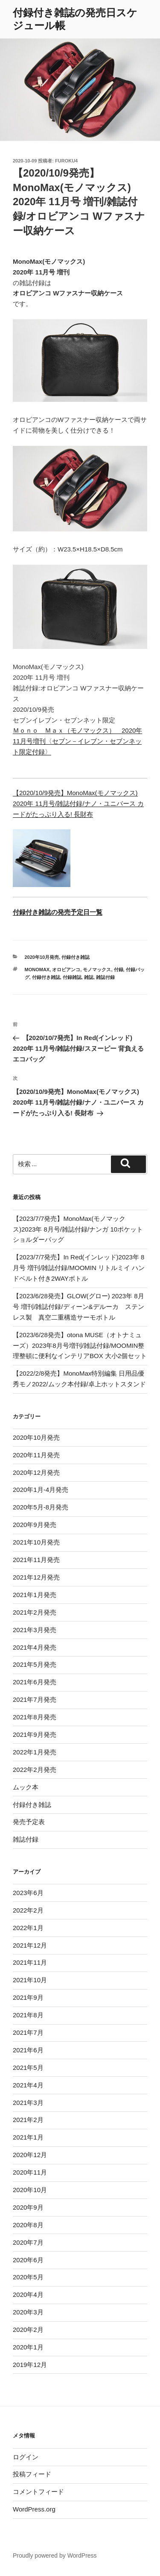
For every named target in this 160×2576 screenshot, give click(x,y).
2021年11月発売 (36, 1559)
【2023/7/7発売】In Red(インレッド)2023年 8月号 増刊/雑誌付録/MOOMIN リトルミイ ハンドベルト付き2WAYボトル (79, 1267)
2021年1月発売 (34, 1594)
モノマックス (97, 969)
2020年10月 (30, 2189)
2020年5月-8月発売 (40, 1507)
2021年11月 (30, 1962)
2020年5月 (28, 2277)
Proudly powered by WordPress (55, 2555)
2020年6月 (28, 2260)
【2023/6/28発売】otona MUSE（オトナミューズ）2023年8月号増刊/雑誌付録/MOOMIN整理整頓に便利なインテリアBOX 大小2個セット (80, 1345)
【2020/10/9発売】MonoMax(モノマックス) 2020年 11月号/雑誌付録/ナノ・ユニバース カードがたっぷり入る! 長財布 (78, 803)
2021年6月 (28, 2050)
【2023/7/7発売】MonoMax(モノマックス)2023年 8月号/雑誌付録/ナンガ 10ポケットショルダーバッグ (78, 1229)
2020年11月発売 (36, 1455)
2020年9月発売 (34, 1524)
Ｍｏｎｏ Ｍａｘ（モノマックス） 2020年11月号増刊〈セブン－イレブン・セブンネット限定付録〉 (77, 741)
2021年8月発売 (34, 1717)
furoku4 (66, 160)
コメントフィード (38, 2491)
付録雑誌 (72, 977)
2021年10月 (30, 1980)
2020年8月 (28, 2224)
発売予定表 (29, 1821)
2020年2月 (28, 2329)
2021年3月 (28, 2102)
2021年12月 (30, 1945)
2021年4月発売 (34, 1647)
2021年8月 (28, 2015)
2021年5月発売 (34, 1664)
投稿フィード (32, 2474)
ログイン (25, 2457)
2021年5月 (28, 2067)
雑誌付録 (105, 977)
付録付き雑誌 (75, 957)
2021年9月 (28, 1997)
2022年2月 (28, 1910)
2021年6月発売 (34, 1682)
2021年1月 (28, 2137)
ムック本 (25, 1787)
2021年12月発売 (36, 1577)
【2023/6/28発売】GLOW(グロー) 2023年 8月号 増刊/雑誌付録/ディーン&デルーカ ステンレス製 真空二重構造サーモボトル (78, 1306)
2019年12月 (30, 2364)
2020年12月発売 (36, 1472)
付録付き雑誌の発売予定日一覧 (57, 912)
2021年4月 (28, 2085)
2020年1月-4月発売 (40, 1489)
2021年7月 (28, 2032)
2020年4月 (28, 2294)
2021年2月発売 (34, 1612)
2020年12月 (30, 2154)
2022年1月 (28, 1927)
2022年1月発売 (34, 1752)
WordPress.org (34, 2509)
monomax (37, 969)
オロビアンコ (66, 969)
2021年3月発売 (34, 1629)
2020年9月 (28, 2207)
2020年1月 (28, 2347)
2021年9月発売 (34, 1734)
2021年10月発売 (36, 1542)
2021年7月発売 (34, 1699)
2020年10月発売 (42, 957)
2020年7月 (28, 2242)
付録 (118, 969)
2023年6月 (28, 1892)
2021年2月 (28, 2119)
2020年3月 (28, 2312)
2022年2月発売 (34, 1769)
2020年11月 (30, 2172)
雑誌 (88, 977)
